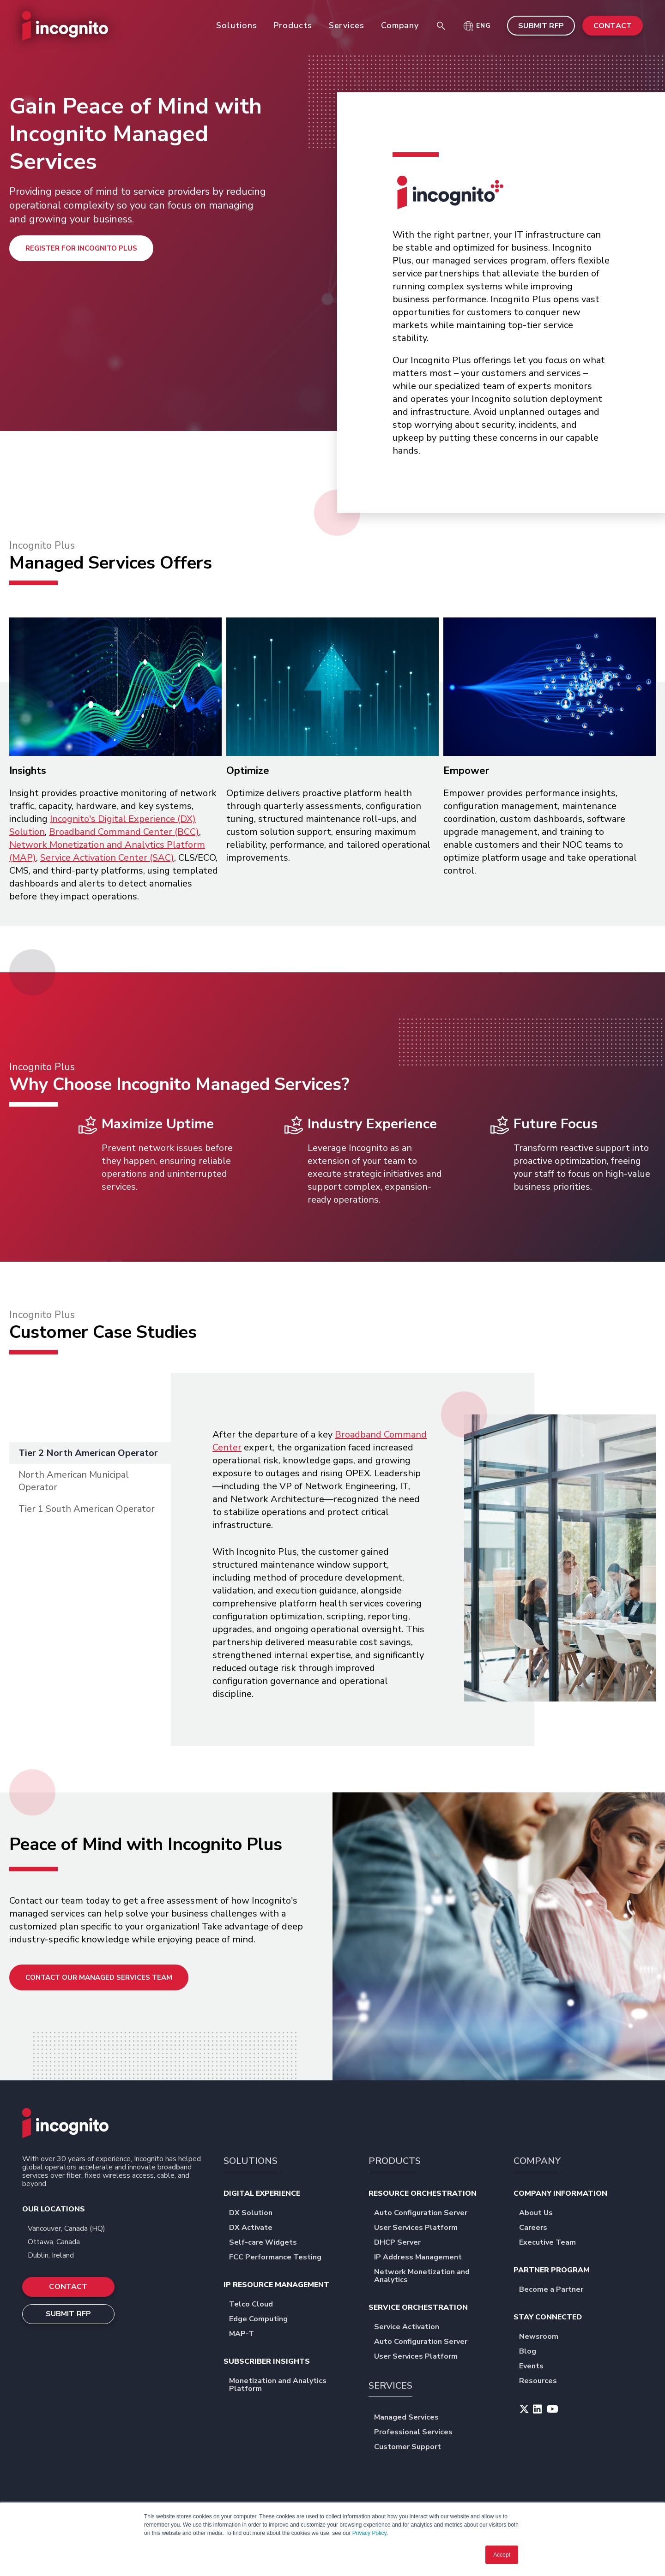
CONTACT (612, 26)
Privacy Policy (369, 2533)
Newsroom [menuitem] (542, 2337)
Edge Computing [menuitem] (261, 2319)
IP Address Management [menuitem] (421, 2257)
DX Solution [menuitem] (254, 2213)
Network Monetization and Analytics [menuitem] (435, 2276)
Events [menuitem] (534, 2366)
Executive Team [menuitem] (550, 2243)
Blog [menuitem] (531, 2352)
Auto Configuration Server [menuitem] (424, 2213)
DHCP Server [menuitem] (400, 2243)
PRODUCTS (395, 2161)
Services (346, 25)
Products (292, 25)
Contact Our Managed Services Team (98, 1977)
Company (400, 25)
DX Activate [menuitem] (254, 2228)
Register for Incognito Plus (81, 248)
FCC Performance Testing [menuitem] (278, 2257)
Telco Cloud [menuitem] (254, 2304)
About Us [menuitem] (539, 2213)
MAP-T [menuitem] (244, 2334)
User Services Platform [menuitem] (419, 2228)
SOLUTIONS (251, 2161)
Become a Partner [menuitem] (554, 2290)
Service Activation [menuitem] (410, 2327)
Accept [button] (501, 2555)
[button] (476, 26)
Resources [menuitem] (541, 2381)
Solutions (236, 25)
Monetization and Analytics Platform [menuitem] (290, 2385)
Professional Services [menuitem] (416, 2432)
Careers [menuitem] (536, 2228)
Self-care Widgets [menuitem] (266, 2243)
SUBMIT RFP (541, 26)
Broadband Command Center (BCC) (124, 832)
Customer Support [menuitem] (410, 2447)
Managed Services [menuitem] (409, 2418)
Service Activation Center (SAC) (107, 857)
